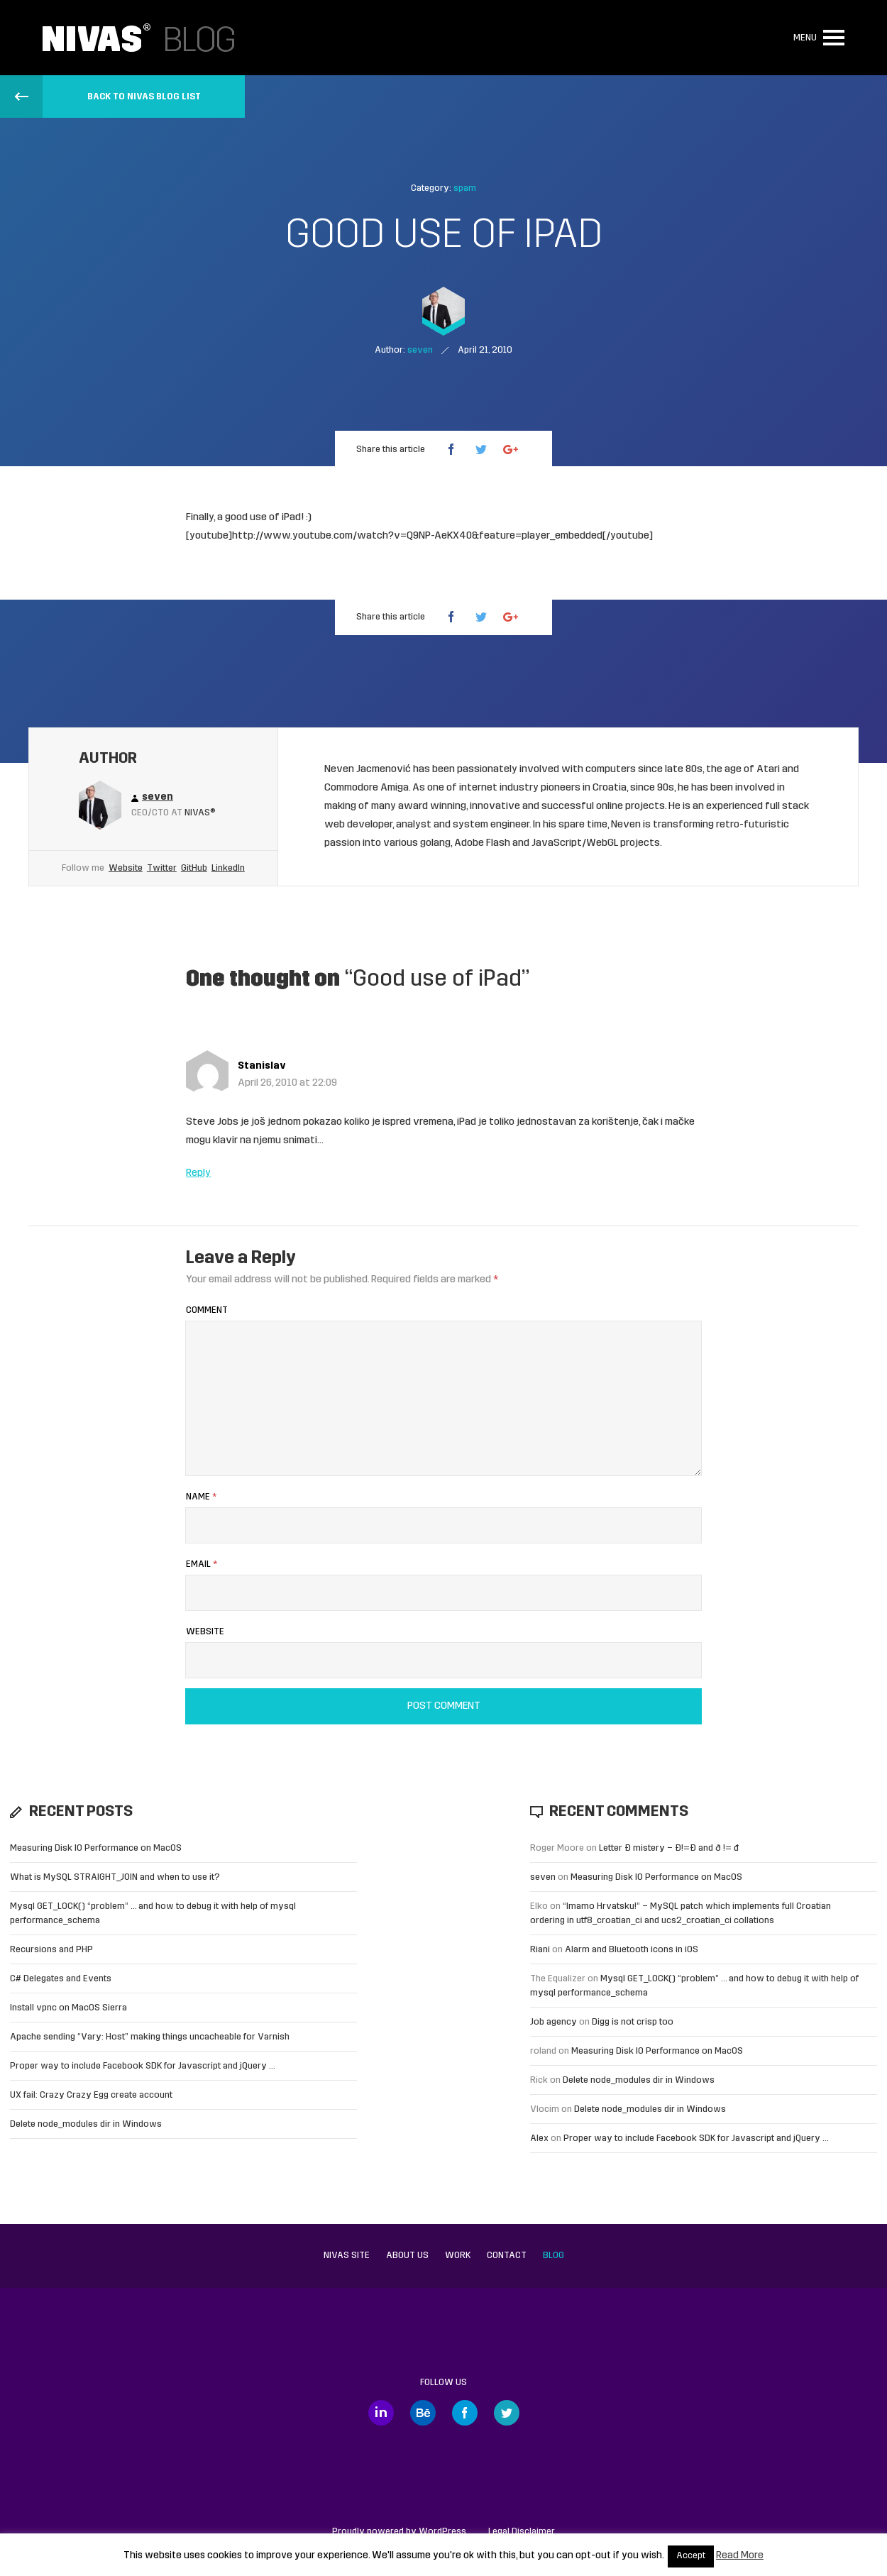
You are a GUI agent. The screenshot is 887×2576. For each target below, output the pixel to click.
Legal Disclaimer (521, 2531)
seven (543, 1877)
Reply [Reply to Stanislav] (198, 1173)
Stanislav (262, 1066)
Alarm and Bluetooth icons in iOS (631, 1949)
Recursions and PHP (51, 1949)
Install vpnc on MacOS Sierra (68, 2008)
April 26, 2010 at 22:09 (287, 1083)
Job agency (553, 2022)
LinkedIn (228, 868)
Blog (553, 2255)
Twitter (162, 868)
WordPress (442, 2531)
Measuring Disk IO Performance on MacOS (96, 1848)
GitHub (194, 868)
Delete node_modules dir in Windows (86, 2124)
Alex (539, 2138)
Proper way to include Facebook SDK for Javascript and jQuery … (142, 2066)
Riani (540, 1949)
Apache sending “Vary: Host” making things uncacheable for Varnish (150, 2037)
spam (464, 188)
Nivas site (347, 2255)
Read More (740, 2555)
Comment (207, 1310)
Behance (423, 2413)
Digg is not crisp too (632, 2022)
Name (201, 1497)
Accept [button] (690, 2556)
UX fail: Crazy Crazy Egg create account (91, 2095)
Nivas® (200, 813)
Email (201, 1564)
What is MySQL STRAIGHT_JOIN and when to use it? (115, 1877)
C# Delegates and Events (60, 1978)
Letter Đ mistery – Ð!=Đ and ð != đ (669, 1848)
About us (407, 2255)
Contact (507, 2255)
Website (126, 868)
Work (457, 2255)
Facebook (465, 2413)
